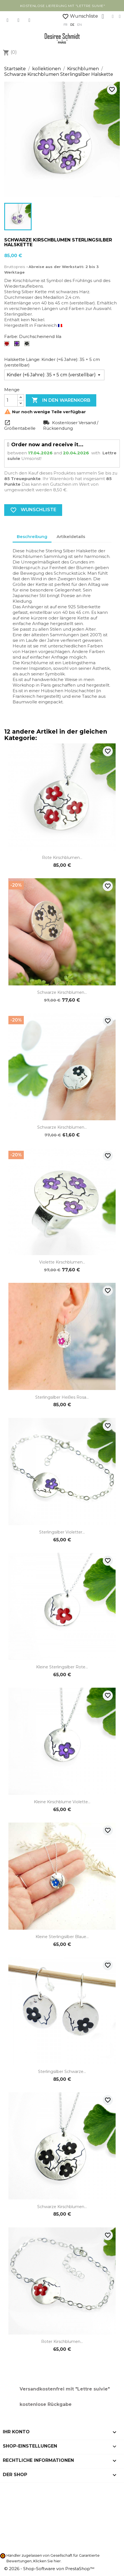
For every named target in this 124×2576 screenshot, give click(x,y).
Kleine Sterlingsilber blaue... (62, 1936)
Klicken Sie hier (47, 2561)
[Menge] (11, 400)
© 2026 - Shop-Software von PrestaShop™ (49, 2568)
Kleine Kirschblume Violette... (62, 1801)
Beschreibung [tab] (32, 536)
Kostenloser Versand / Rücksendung (70, 425)
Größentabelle (20, 428)
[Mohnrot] (7, 345)
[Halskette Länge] (54, 375)
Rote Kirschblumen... (62, 857)
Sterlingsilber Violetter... (62, 1532)
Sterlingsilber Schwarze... (62, 2071)
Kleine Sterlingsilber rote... (62, 1666)
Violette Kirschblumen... (62, 1262)
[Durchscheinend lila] (18, 345)
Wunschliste (80, 16)
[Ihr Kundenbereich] (102, 16)
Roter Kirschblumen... (62, 2341)
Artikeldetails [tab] (71, 536)
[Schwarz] (28, 345)
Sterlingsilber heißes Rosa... (62, 1397)
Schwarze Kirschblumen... (62, 992)
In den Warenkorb (61, 400)
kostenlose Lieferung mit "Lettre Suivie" (62, 6)
